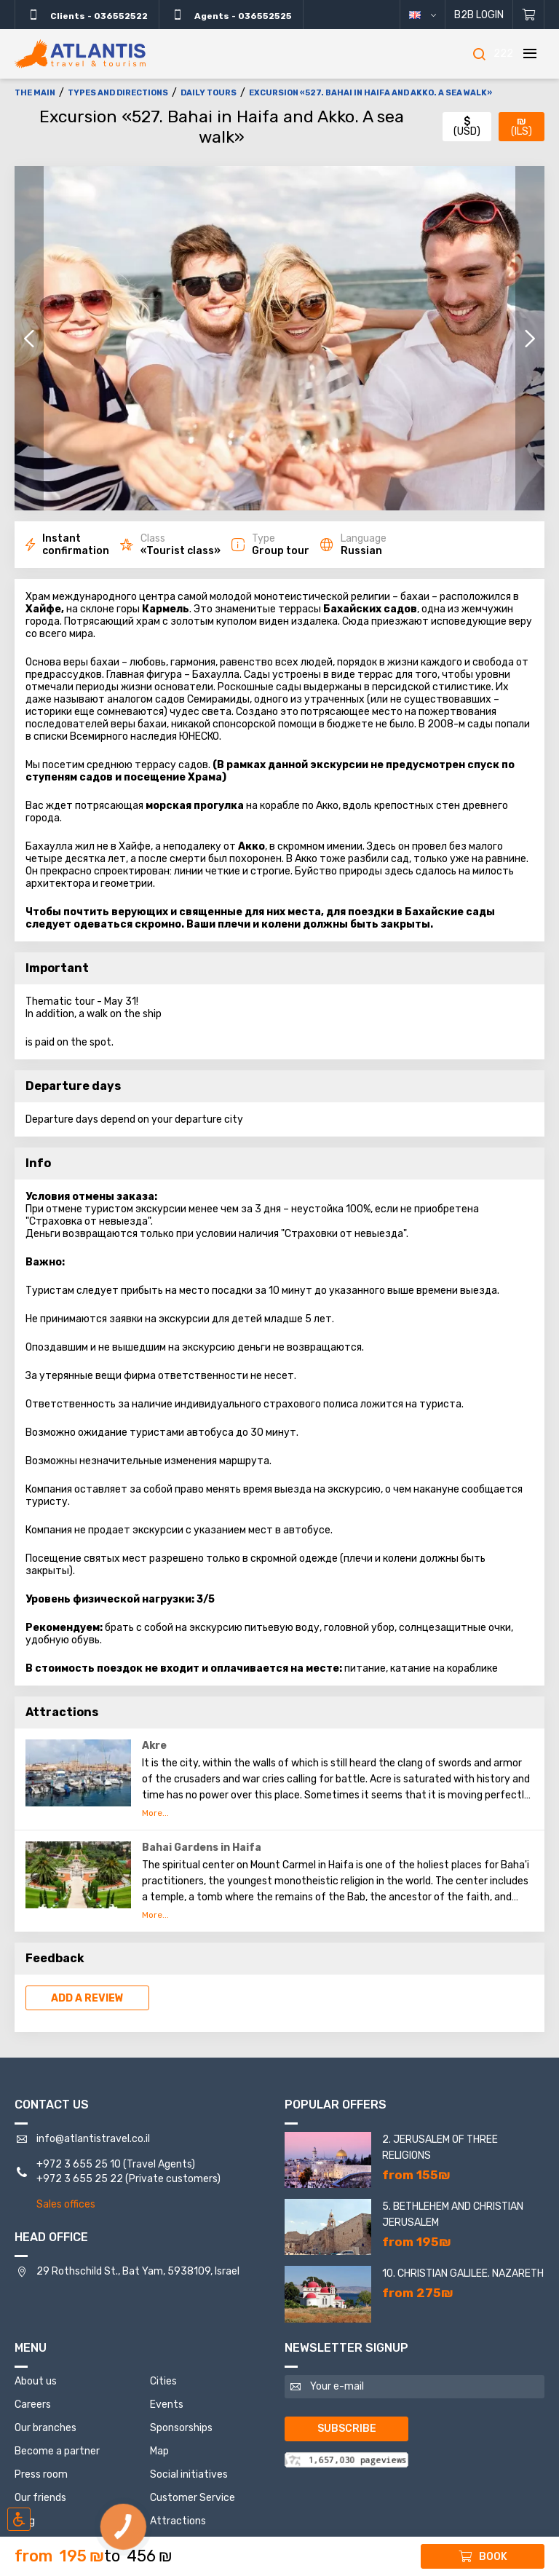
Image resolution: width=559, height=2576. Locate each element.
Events (166, 2404)
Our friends (40, 2498)
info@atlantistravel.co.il (93, 2139)
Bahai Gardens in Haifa (201, 1847)
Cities (163, 2381)
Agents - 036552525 (231, 14)
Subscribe (346, 2428)
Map (159, 2451)
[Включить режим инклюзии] (19, 2519)
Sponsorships (181, 2428)
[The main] (80, 53)
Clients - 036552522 (87, 14)
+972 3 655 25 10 (78, 2164)
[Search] (478, 54)
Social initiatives (189, 2474)
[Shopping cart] (528, 14)
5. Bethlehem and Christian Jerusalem (452, 2214)
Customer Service (192, 2498)
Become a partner (57, 2451)
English (433, 14)
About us (36, 2381)
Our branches (45, 2428)
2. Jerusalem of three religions (440, 2147)
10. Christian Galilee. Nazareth (463, 2273)
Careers (33, 2404)
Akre (154, 1745)
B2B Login (479, 15)
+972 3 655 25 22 (79, 2179)
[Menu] (529, 53)
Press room (41, 2474)
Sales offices (65, 2204)
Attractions (178, 2521)
